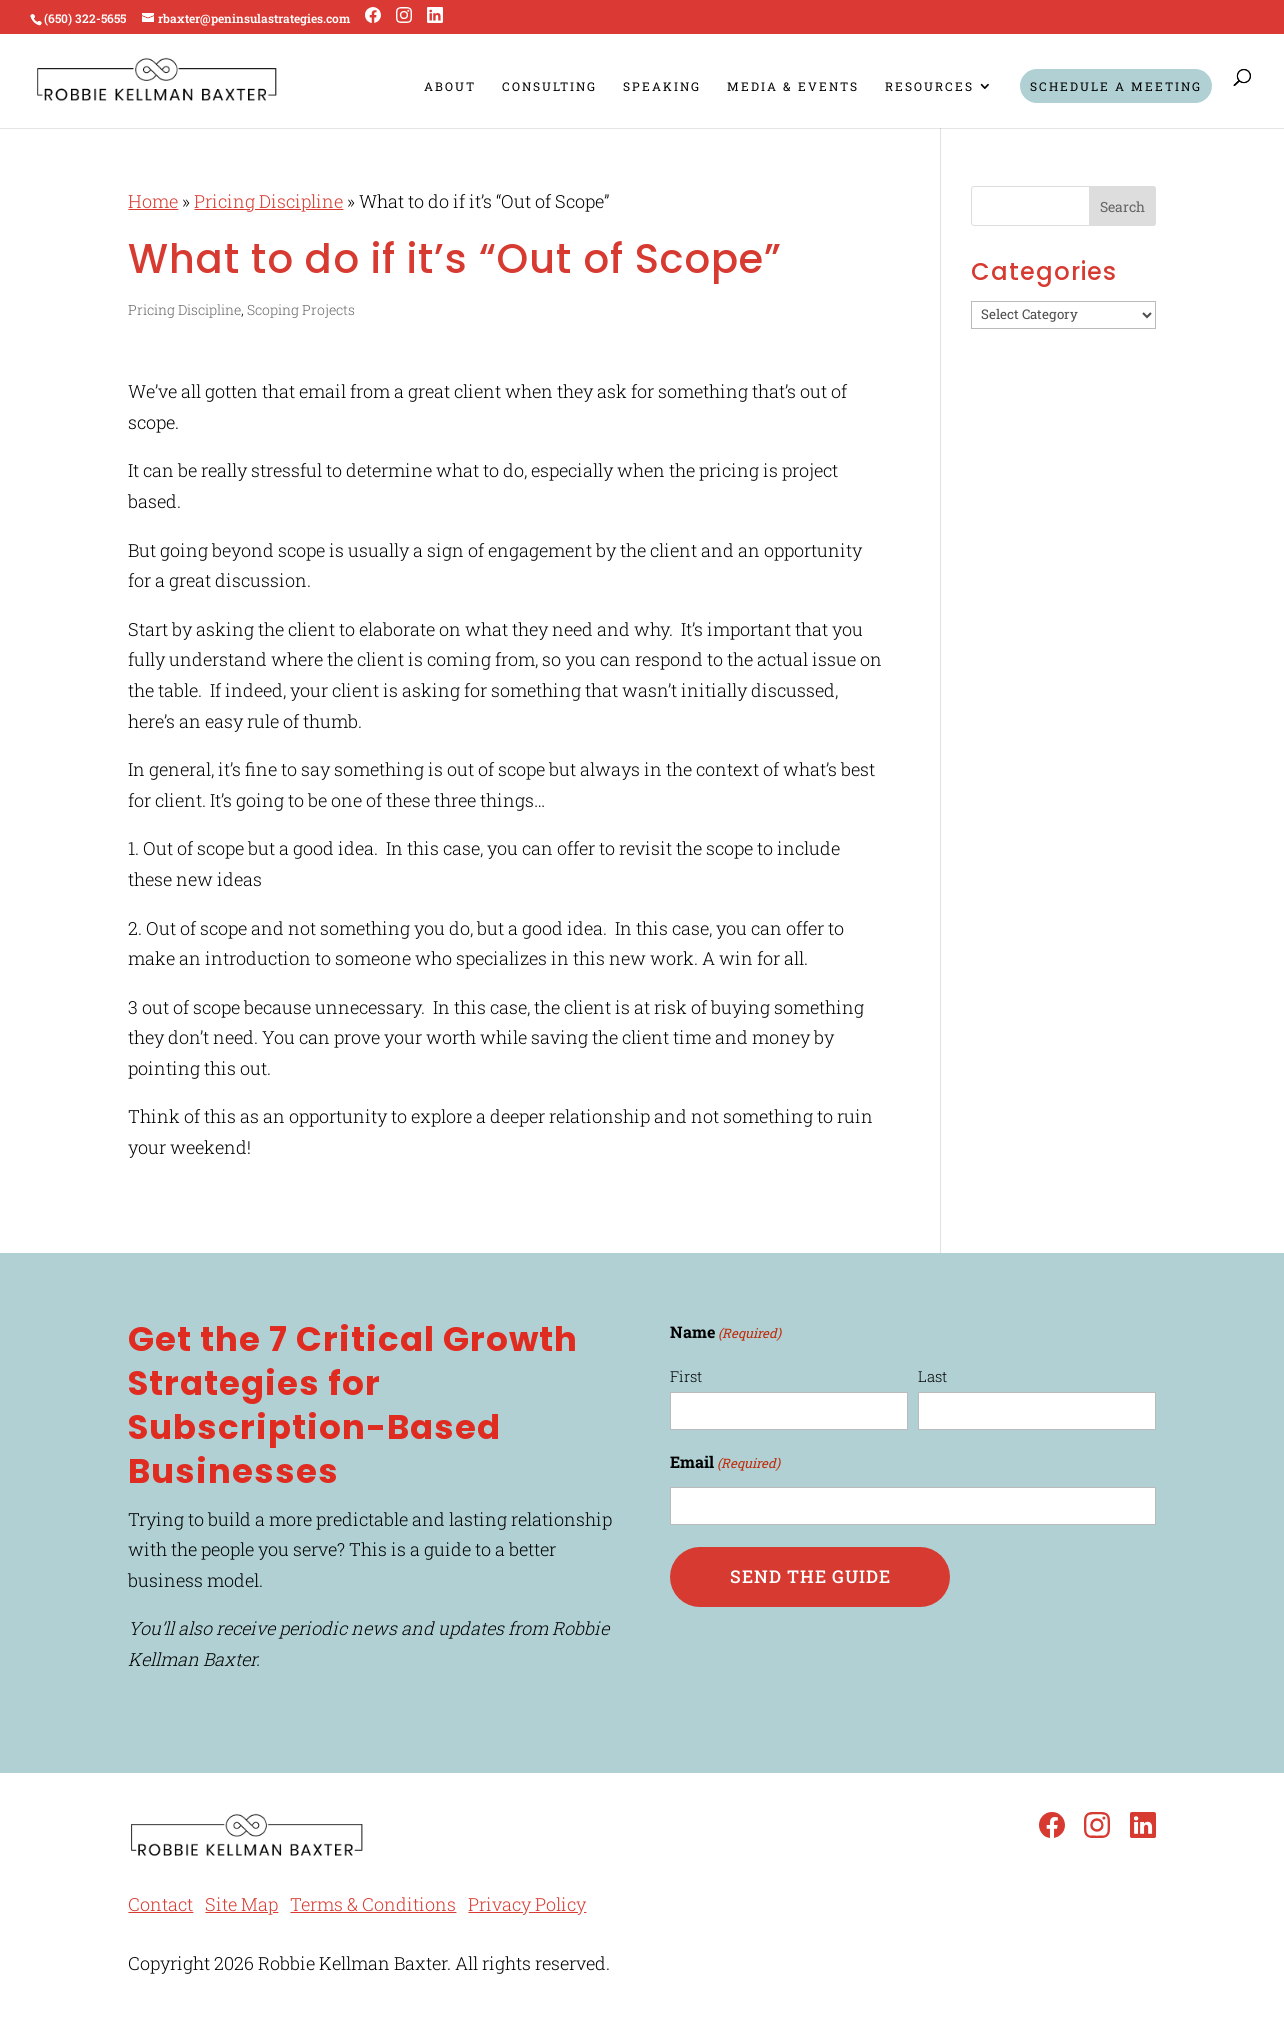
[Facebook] (373, 16)
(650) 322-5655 (85, 18)
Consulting (549, 86)
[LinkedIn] (435, 16)
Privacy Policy (527, 1904)
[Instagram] (404, 16)
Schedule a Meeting (1116, 86)
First (686, 1376)
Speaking (662, 86)
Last (932, 1376)
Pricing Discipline (268, 201)
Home (153, 201)
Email (725, 1463)
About (450, 86)
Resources (929, 86)
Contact (160, 1904)
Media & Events (793, 86)
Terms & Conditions (373, 1904)
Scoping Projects (301, 309)
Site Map (241, 1904)
